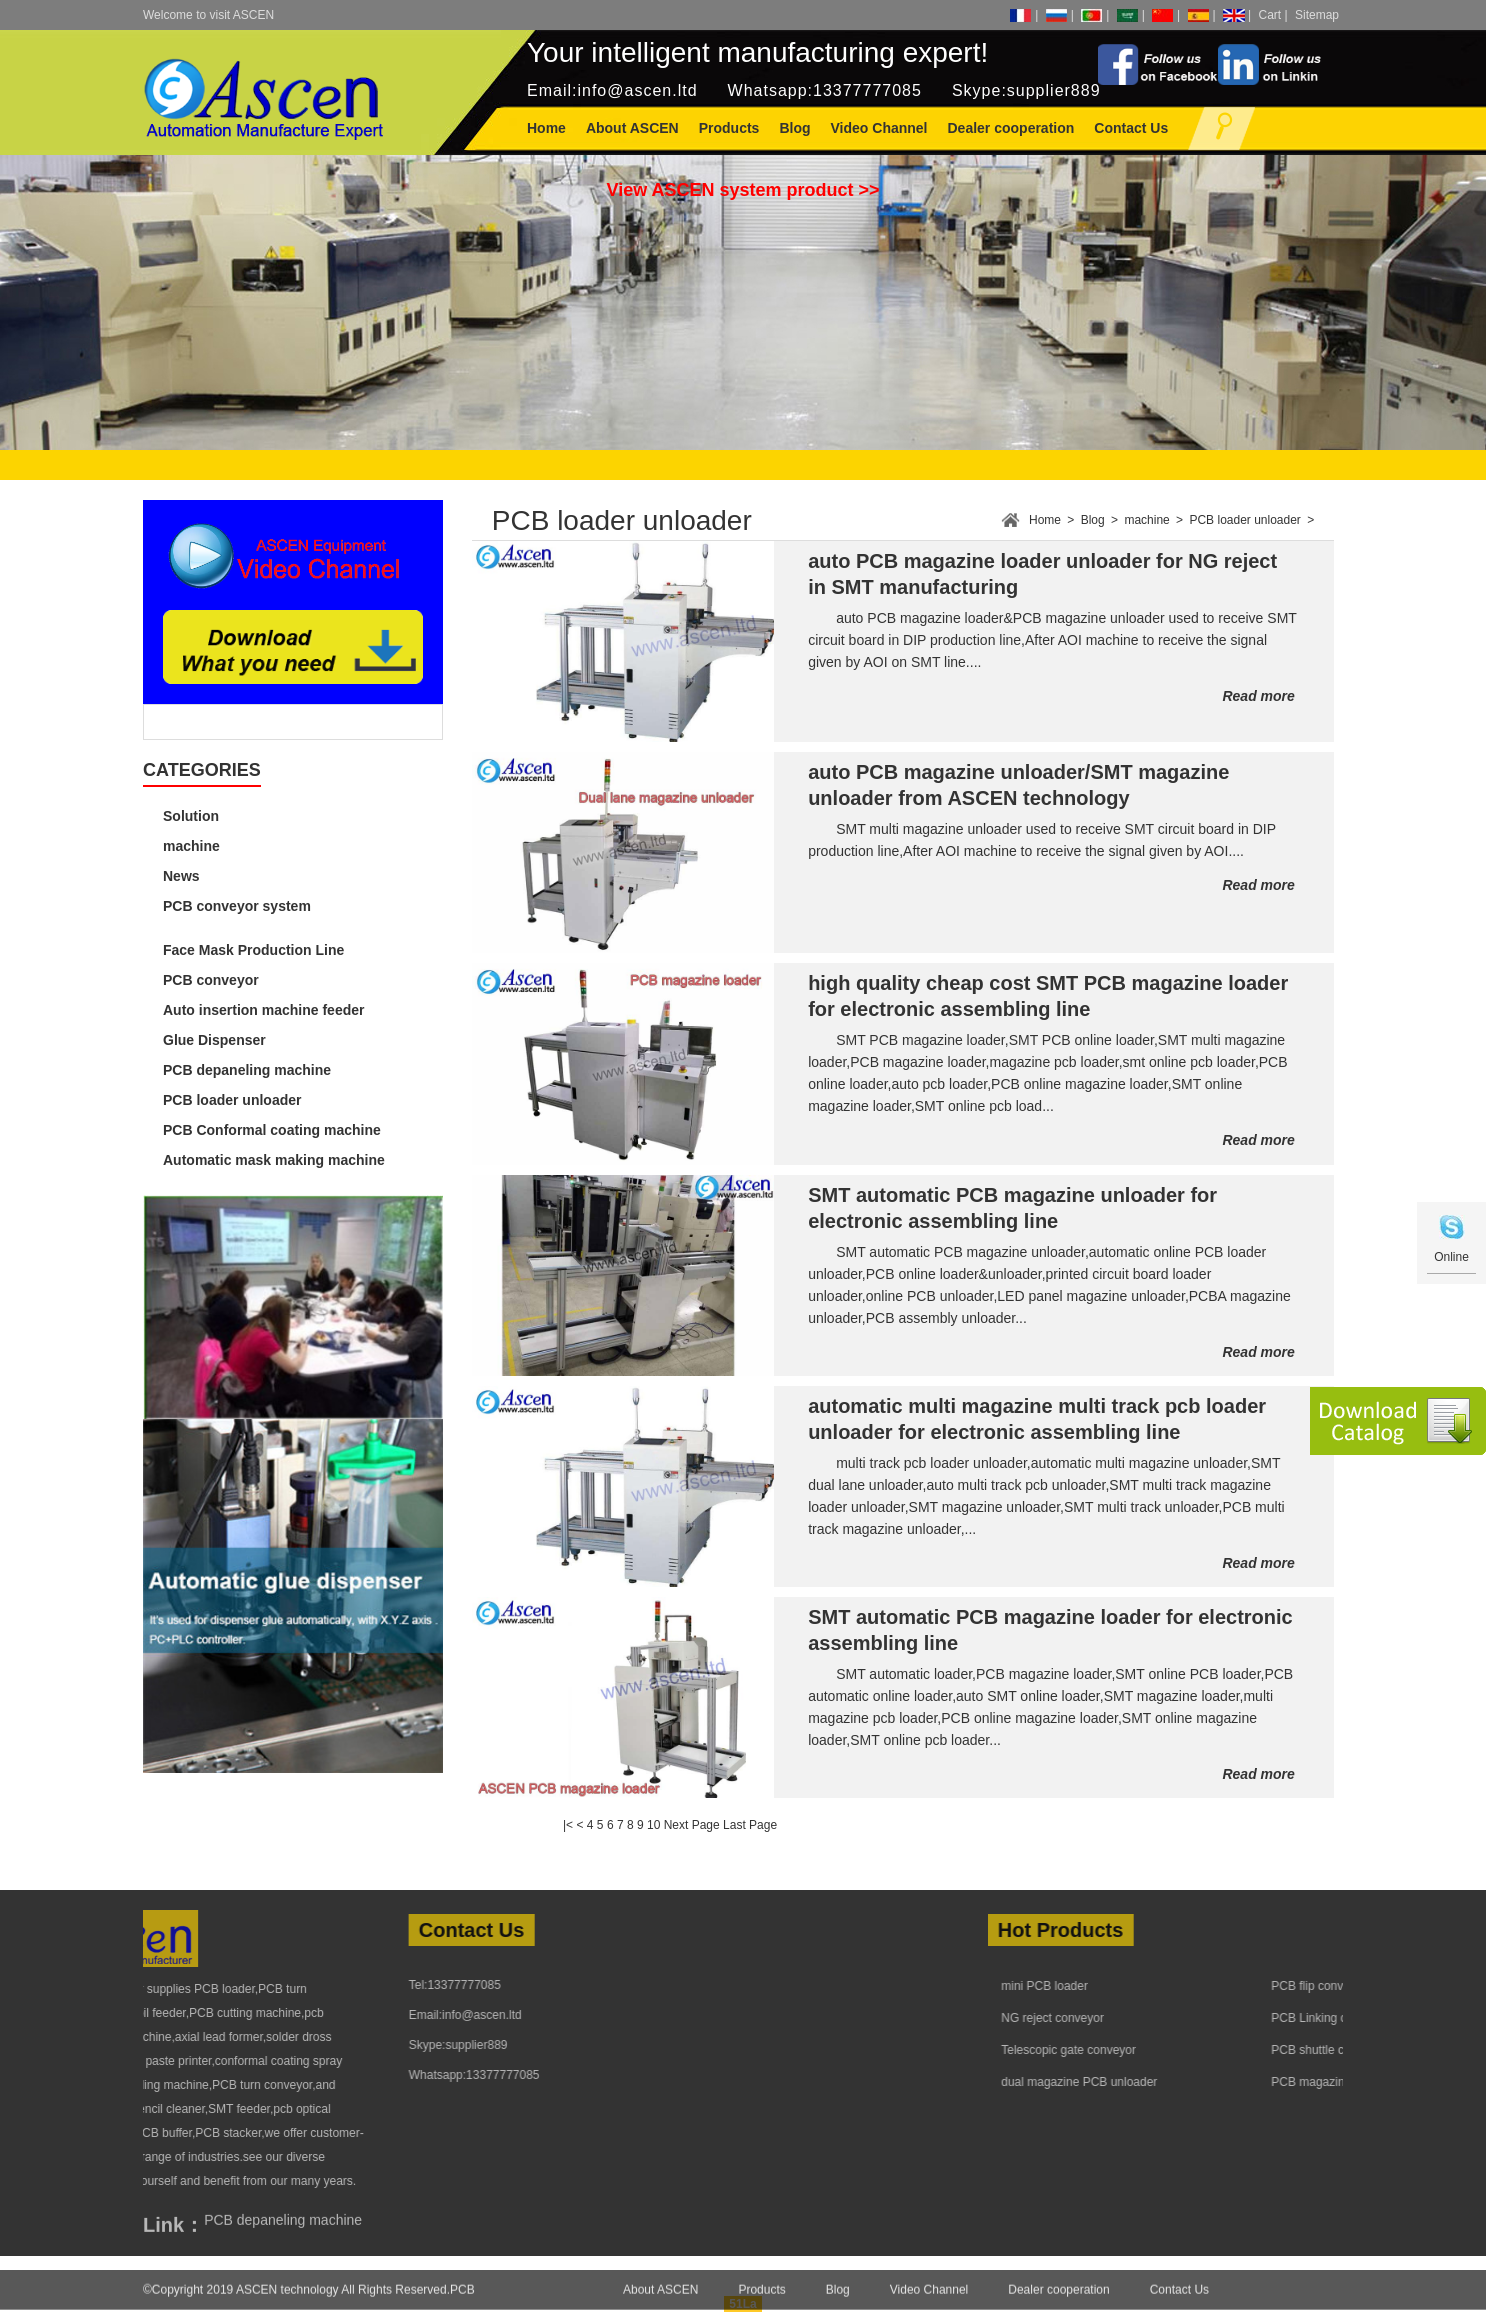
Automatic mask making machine (274, 1160)
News (181, 876)
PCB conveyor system (237, 906)
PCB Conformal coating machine (272, 1130)
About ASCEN (660, 2300)
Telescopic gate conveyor (1203, 2050)
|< (568, 1825)
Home (546, 128)
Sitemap (1317, 15)
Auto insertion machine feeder (263, 1010)
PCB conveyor (211, 980)
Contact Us (1179, 2300)
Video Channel (929, 2300)
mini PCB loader (1179, 1986)
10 (653, 1825)
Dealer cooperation (1058, 2300)
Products (761, 2300)
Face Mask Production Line (253, 950)
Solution (191, 816)
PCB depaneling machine (247, 1070)
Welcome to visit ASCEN (208, 15)
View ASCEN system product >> (742, 190)
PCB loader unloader (232, 1100)
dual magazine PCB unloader (1214, 2082)
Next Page (692, 1825)
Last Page (750, 1825)
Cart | (1273, 15)
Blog (1093, 520)
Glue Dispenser (214, 1040)
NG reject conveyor (1187, 2018)
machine (191, 846)
